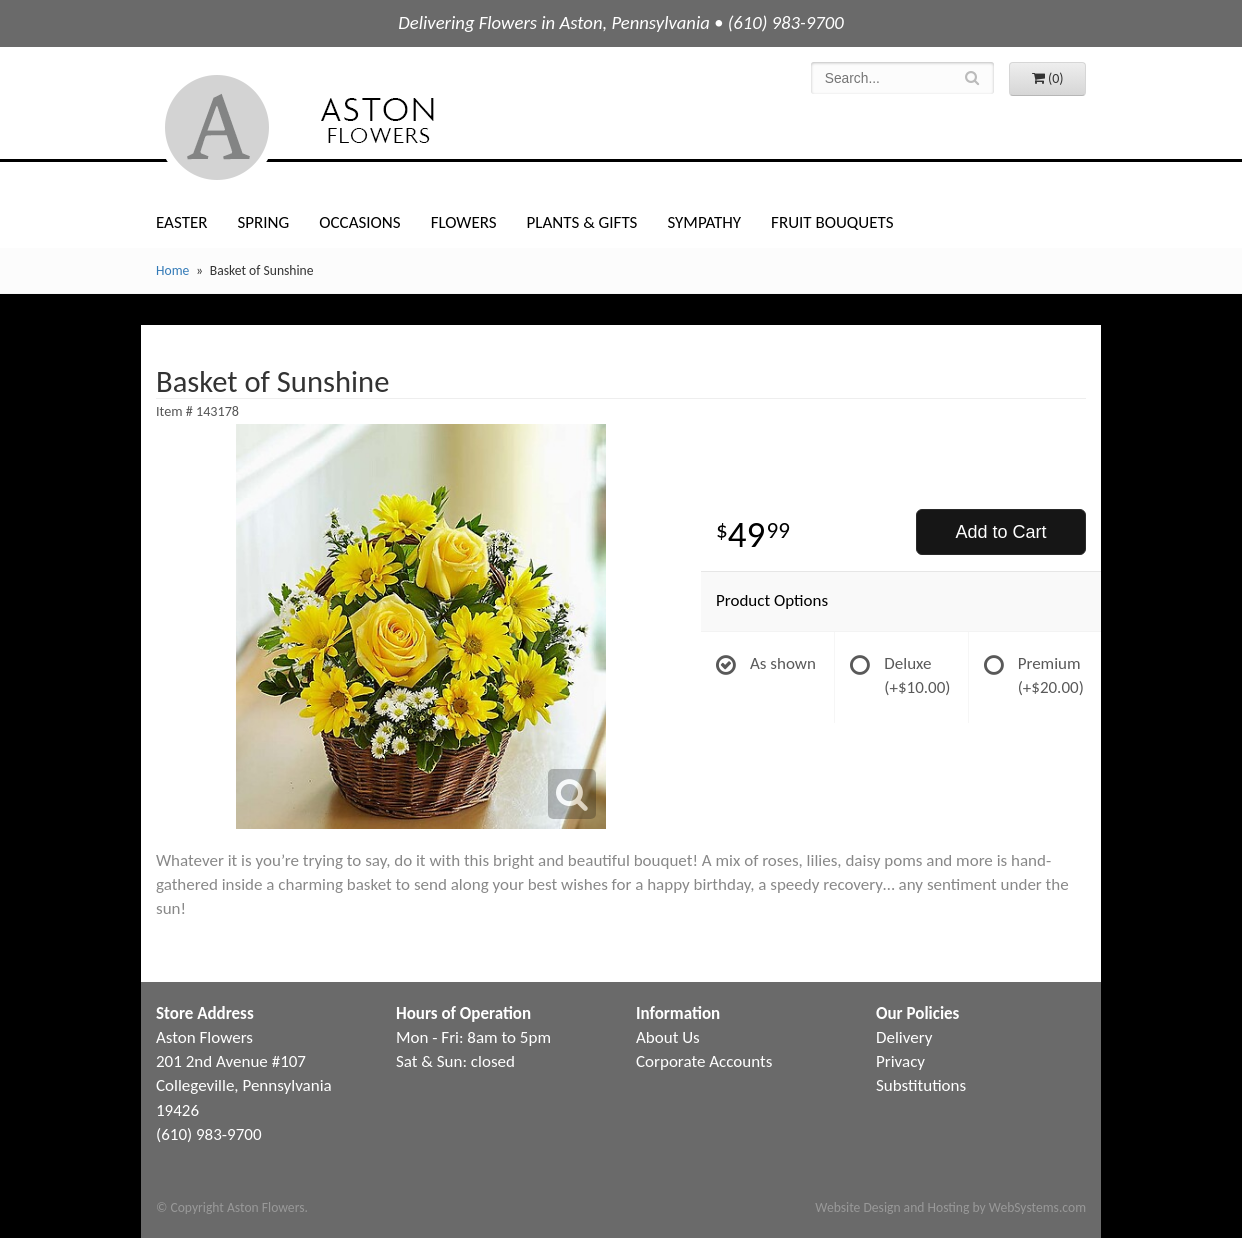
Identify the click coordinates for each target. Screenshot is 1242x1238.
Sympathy (704, 222)
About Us (668, 1037)
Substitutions (921, 1085)
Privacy (900, 1061)
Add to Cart (1000, 532)
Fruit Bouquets (832, 222)
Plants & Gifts (582, 222)
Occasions (359, 222)
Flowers (464, 222)
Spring (263, 222)
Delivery (904, 1037)
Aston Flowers (340, 127)
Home (172, 270)
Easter (181, 222)
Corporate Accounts (704, 1061)
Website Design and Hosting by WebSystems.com (950, 1207)
